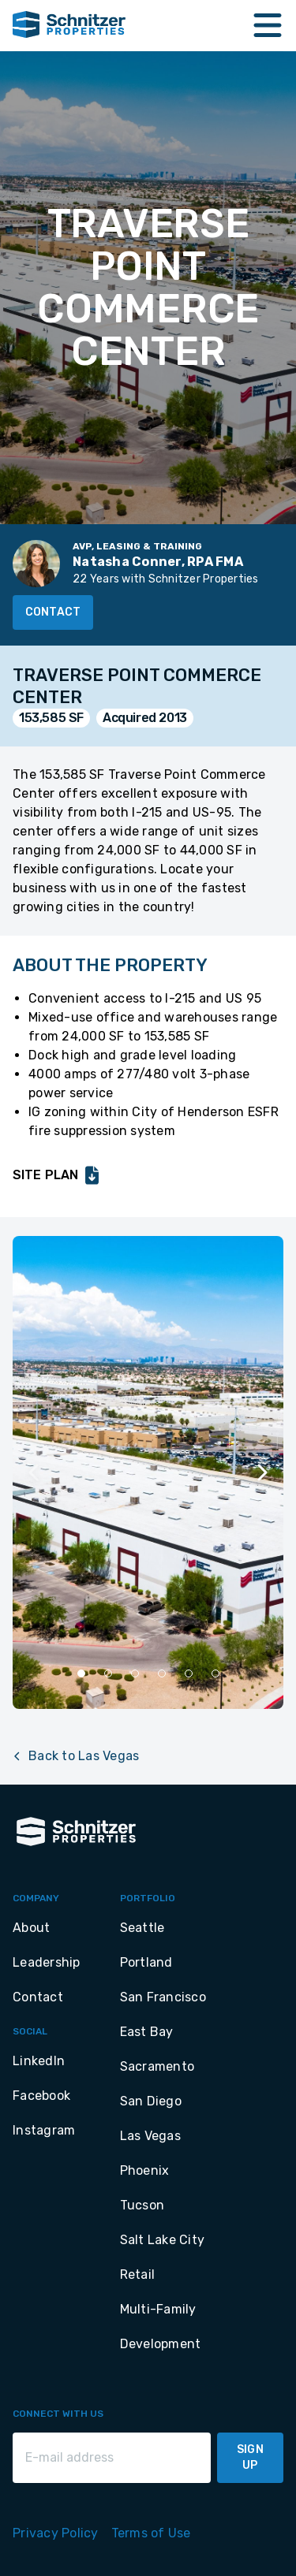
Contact (53, 612)
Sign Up (250, 2457)
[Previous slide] (34, 1472)
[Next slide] (261, 1472)
